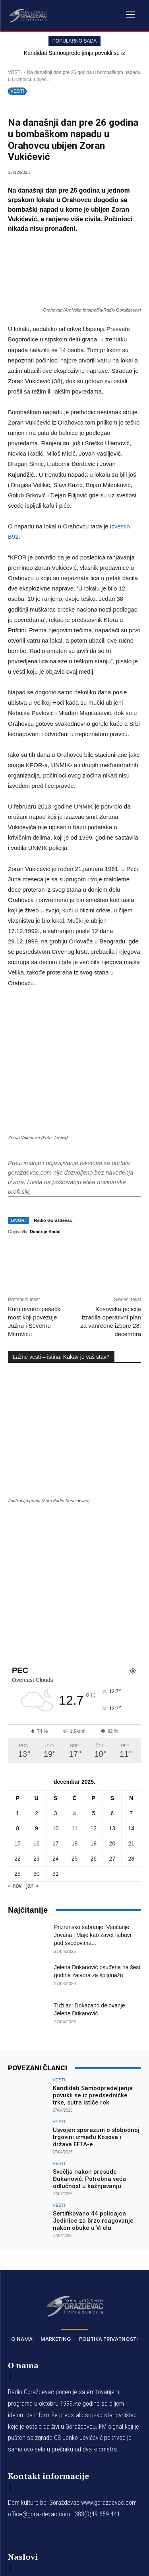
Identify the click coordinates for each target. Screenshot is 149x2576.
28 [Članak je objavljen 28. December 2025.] (131, 1624)
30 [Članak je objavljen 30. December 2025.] (36, 1640)
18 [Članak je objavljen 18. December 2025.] (75, 1609)
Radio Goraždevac (53, 1161)
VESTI (15, 72)
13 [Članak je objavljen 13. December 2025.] (112, 1594)
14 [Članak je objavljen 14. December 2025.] (131, 1594)
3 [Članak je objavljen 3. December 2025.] (55, 1579)
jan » (32, 1651)
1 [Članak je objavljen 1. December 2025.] (17, 1579)
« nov (14, 1651)
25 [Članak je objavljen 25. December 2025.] (75, 1624)
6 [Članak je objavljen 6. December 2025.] (112, 1579)
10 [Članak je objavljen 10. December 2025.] (55, 1594)
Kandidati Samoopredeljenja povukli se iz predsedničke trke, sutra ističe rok (93, 1861)
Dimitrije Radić (45, 1173)
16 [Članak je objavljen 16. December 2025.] (36, 1609)
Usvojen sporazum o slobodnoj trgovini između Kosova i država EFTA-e (96, 1903)
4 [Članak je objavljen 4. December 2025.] (74, 1579)
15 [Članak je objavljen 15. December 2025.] (17, 1609)
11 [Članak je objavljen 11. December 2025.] (75, 1594)
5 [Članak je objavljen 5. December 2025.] (93, 1579)
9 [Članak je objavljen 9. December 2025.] (36, 1594)
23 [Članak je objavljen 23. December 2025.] (36, 1624)
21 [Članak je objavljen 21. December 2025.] (131, 1609)
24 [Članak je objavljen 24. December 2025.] (55, 1624)
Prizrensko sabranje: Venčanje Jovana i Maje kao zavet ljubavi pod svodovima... (92, 1701)
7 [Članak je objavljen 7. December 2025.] (131, 1579)
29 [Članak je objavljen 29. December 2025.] (17, 1640)
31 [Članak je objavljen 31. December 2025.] (55, 1640)
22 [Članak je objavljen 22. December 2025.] (17, 1624)
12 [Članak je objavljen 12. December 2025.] (93, 1594)
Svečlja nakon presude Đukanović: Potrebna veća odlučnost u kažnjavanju (89, 1945)
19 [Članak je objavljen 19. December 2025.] (93, 1609)
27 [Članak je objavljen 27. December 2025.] (112, 1624)
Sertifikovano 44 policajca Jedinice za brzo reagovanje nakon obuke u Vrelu (93, 1986)
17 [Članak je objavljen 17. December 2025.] (55, 1609)
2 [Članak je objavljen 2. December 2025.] (36, 1579)
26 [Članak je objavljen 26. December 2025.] (93, 1624)
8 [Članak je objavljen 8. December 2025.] (17, 1594)
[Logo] (28, 15)
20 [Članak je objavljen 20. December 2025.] (112, 1609)
